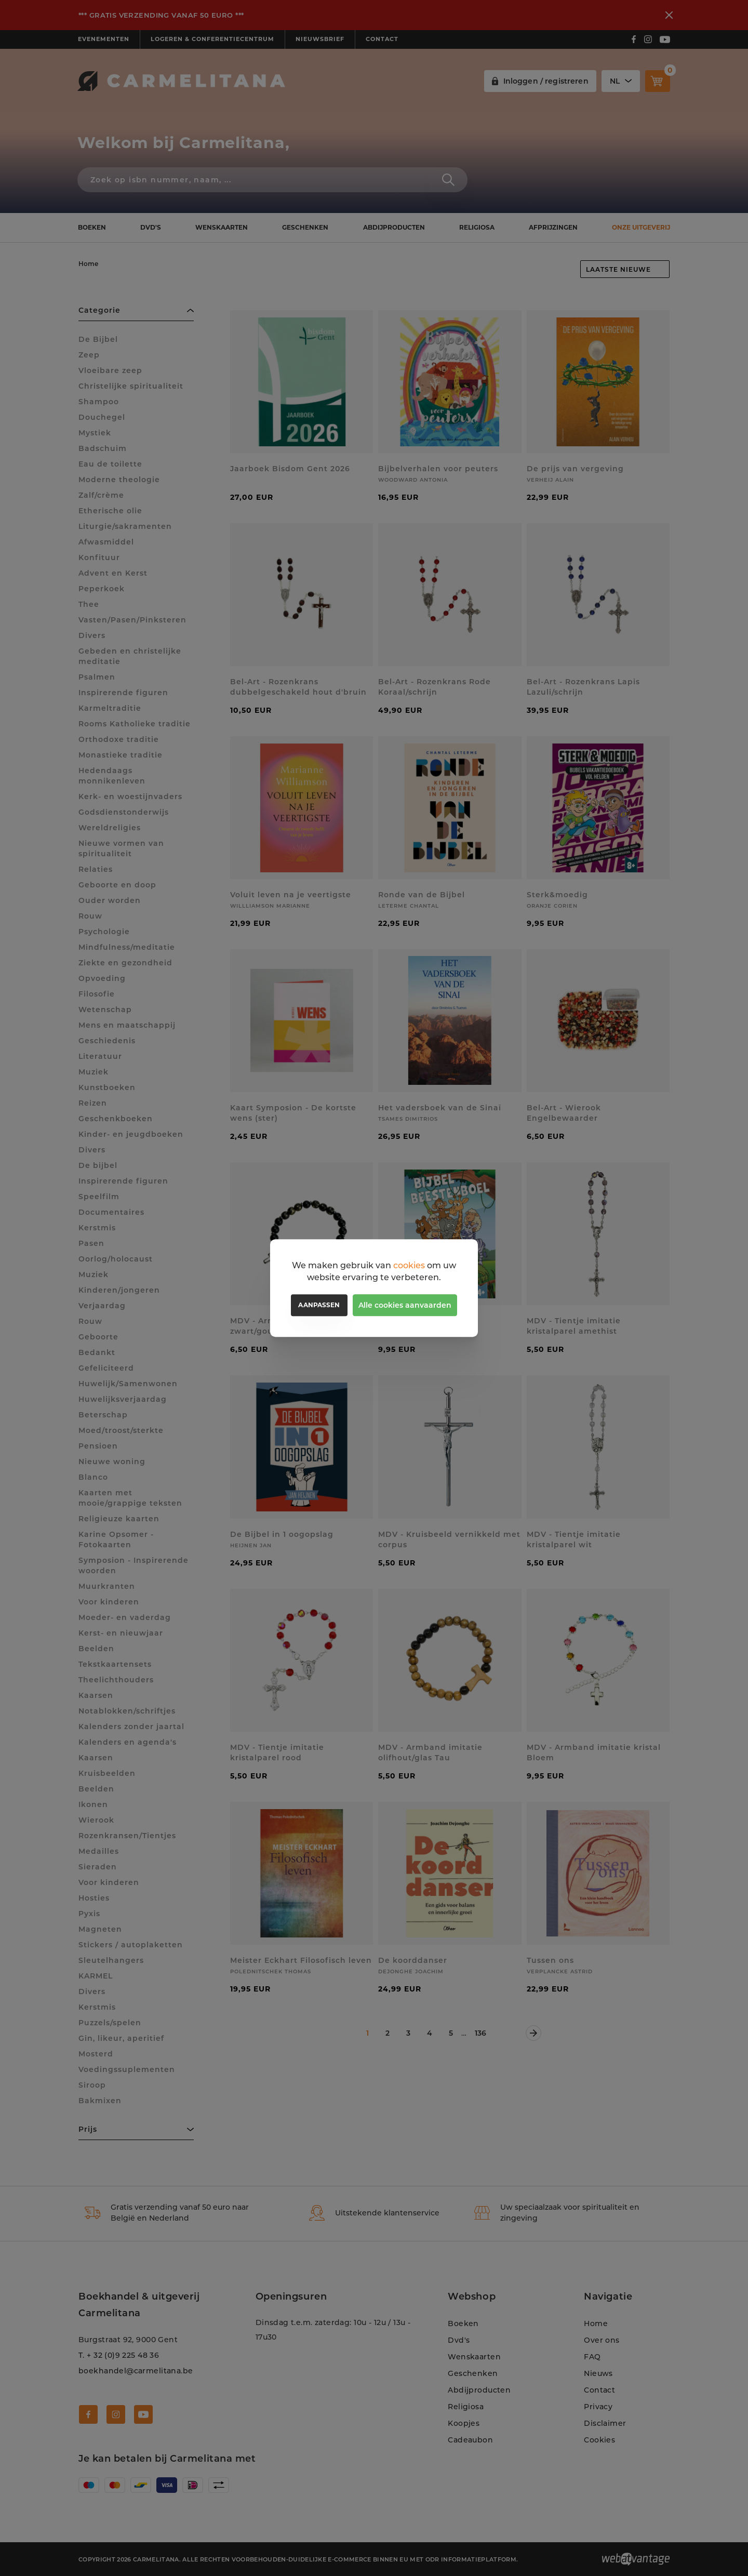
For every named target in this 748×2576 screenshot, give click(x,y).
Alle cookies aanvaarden (404, 1305)
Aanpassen (319, 1305)
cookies (409, 1265)
